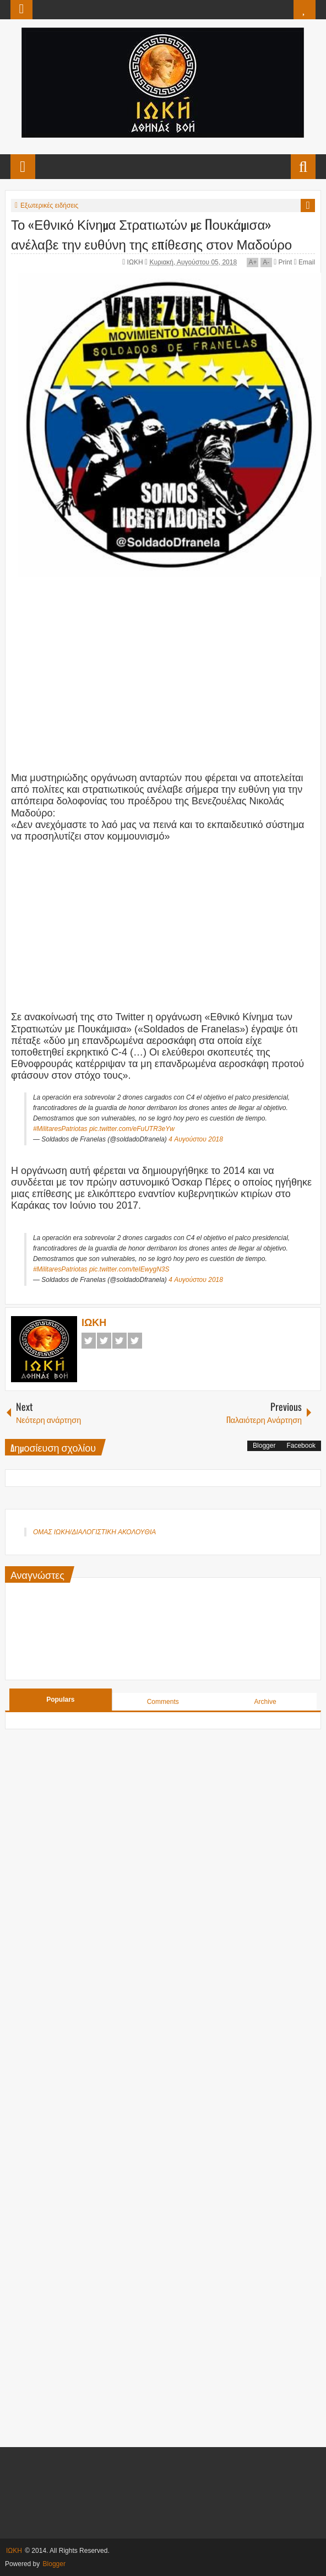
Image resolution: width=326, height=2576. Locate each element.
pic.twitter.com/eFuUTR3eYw (132, 1129)
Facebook (89, 1341)
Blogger (264, 1445)
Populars (60, 1699)
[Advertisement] (168, 657)
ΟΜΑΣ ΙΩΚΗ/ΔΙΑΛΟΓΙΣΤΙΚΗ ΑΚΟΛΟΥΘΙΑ (94, 1532)
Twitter (104, 1341)
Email (304, 262)
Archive (265, 1702)
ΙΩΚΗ (136, 262)
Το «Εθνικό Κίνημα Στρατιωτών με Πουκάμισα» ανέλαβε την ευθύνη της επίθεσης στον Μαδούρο (151, 233)
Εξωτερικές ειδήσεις (49, 205)
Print (283, 262)
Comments (163, 1702)
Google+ (119, 1341)
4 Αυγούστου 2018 (196, 1139)
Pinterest (135, 1341)
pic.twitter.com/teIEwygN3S (129, 1269)
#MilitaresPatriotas (60, 1129)
